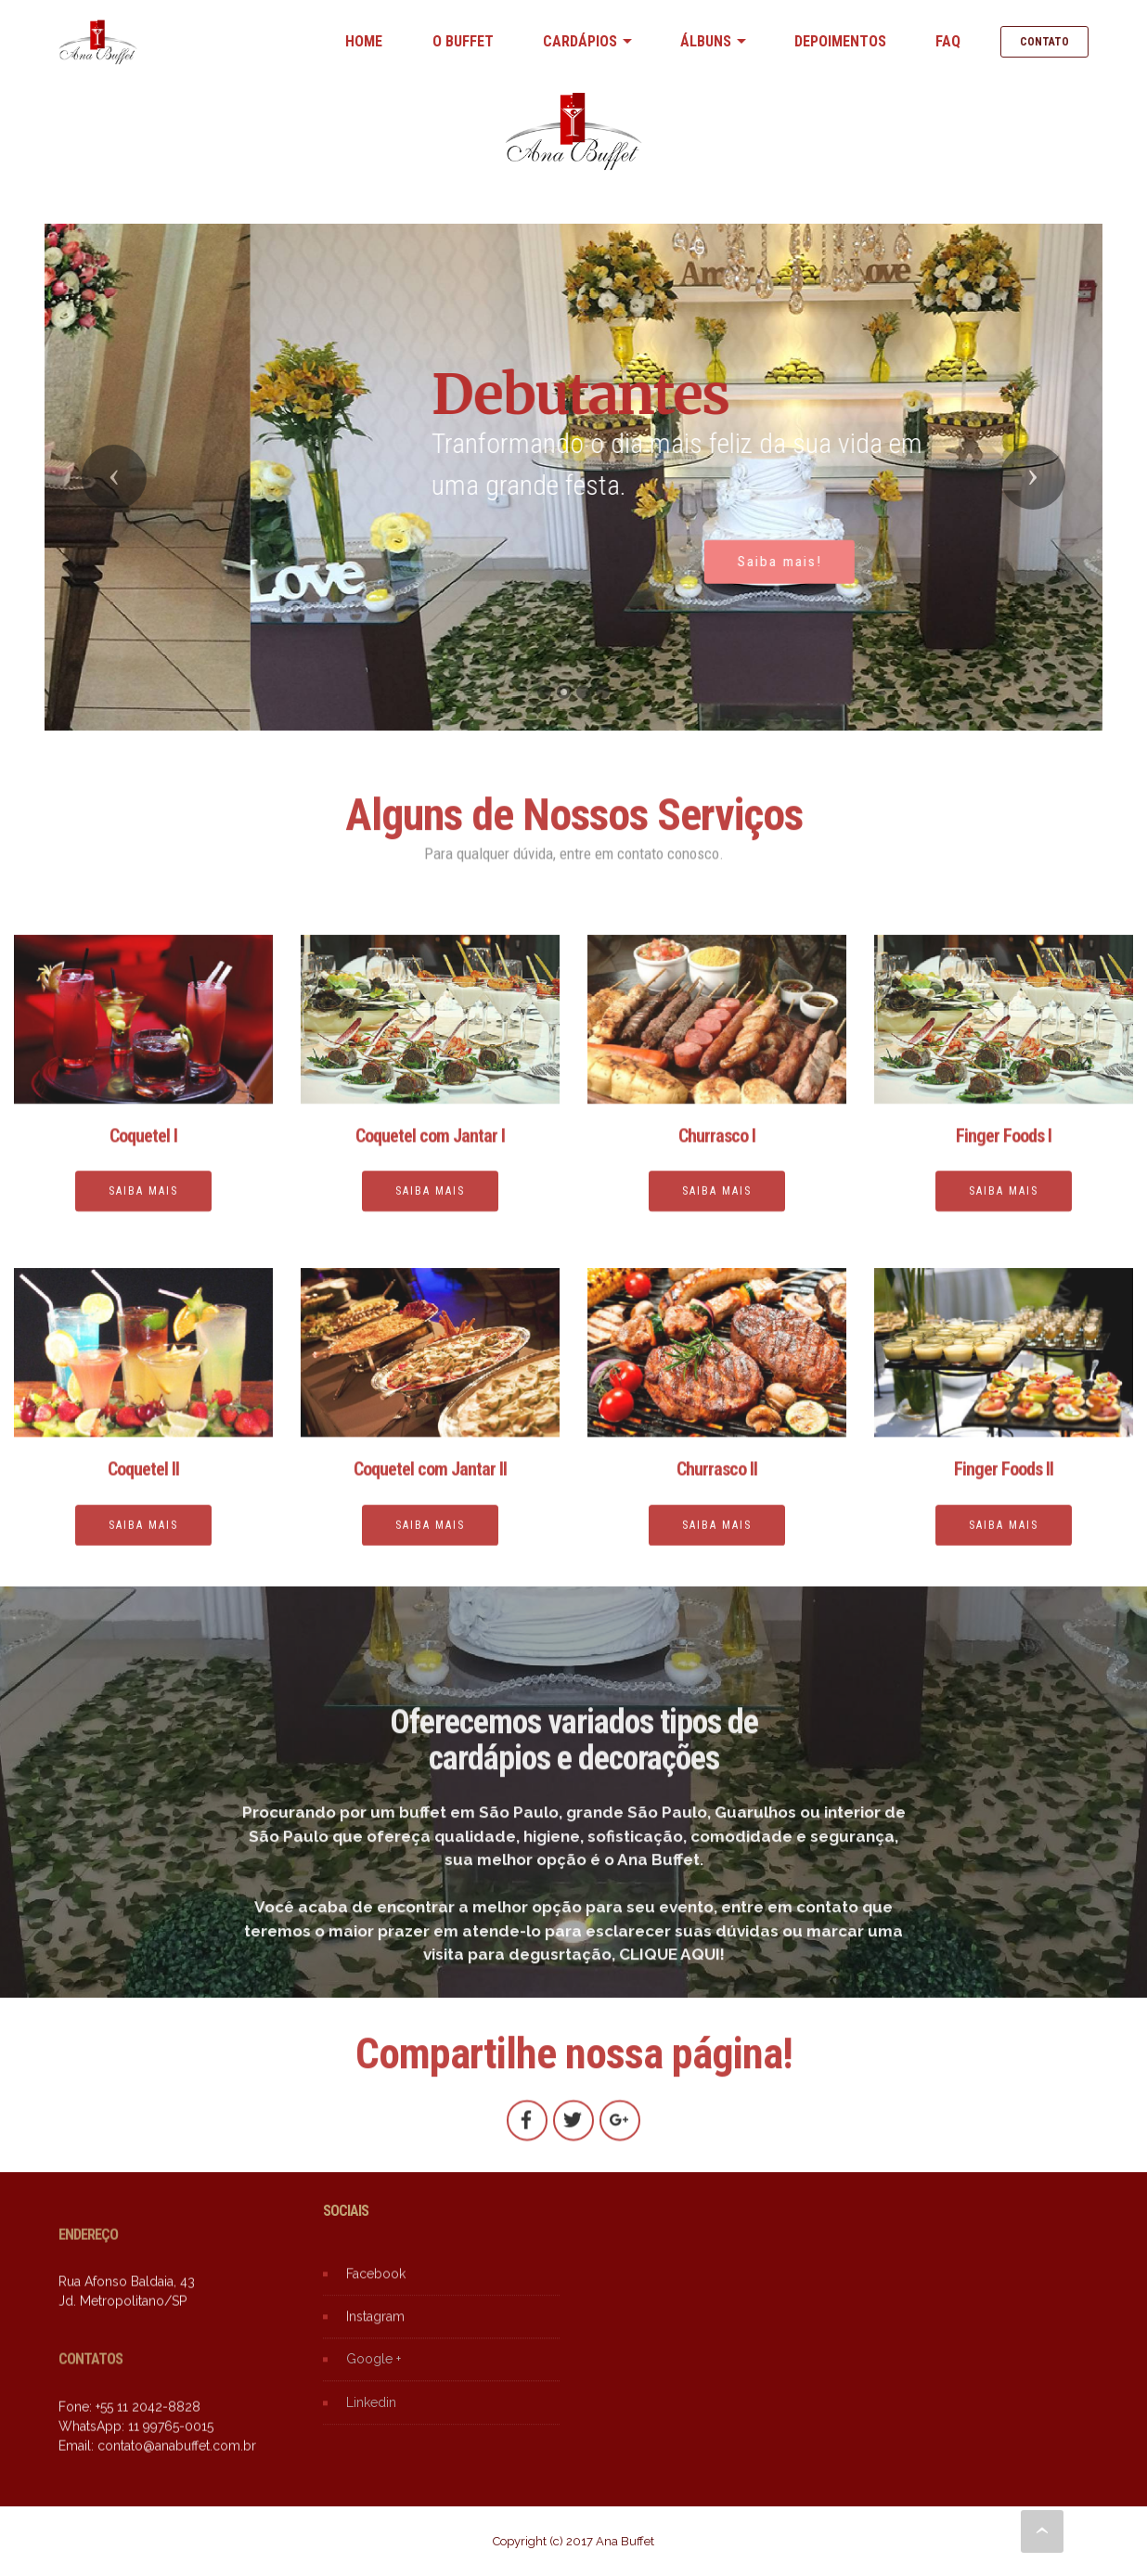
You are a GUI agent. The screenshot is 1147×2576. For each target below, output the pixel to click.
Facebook (376, 2297)
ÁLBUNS (705, 41)
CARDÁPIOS (580, 41)
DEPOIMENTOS (840, 41)
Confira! (197, 582)
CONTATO (1044, 41)
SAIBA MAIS (143, 1548)
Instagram (375, 2341)
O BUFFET (463, 41)
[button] (114, 477)
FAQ (947, 41)
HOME (363, 41)
